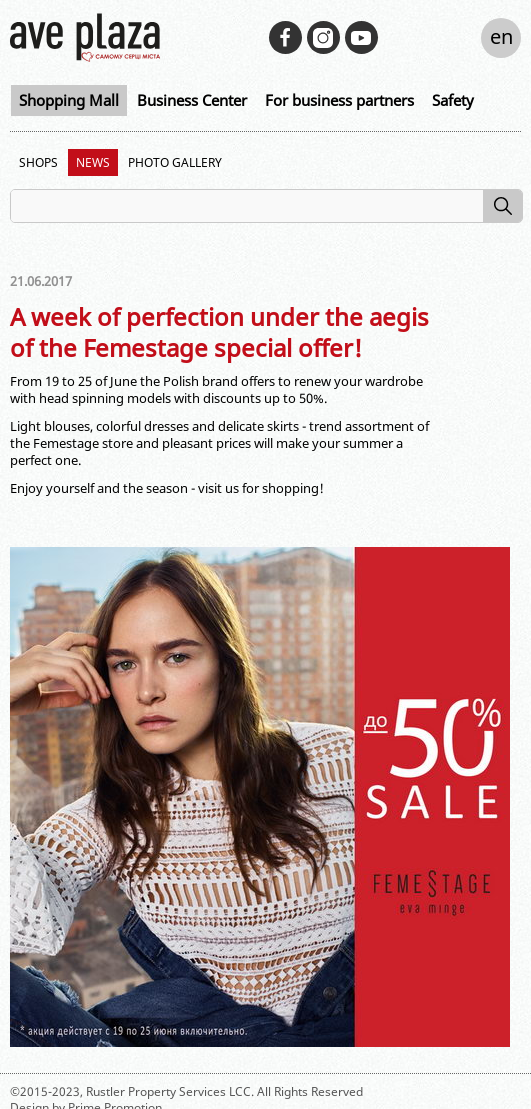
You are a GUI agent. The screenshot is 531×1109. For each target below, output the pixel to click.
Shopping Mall (69, 100)
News (93, 162)
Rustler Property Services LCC (168, 1091)
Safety (453, 100)
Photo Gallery (175, 162)
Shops (38, 162)
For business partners (339, 100)
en (501, 36)
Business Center (192, 100)
